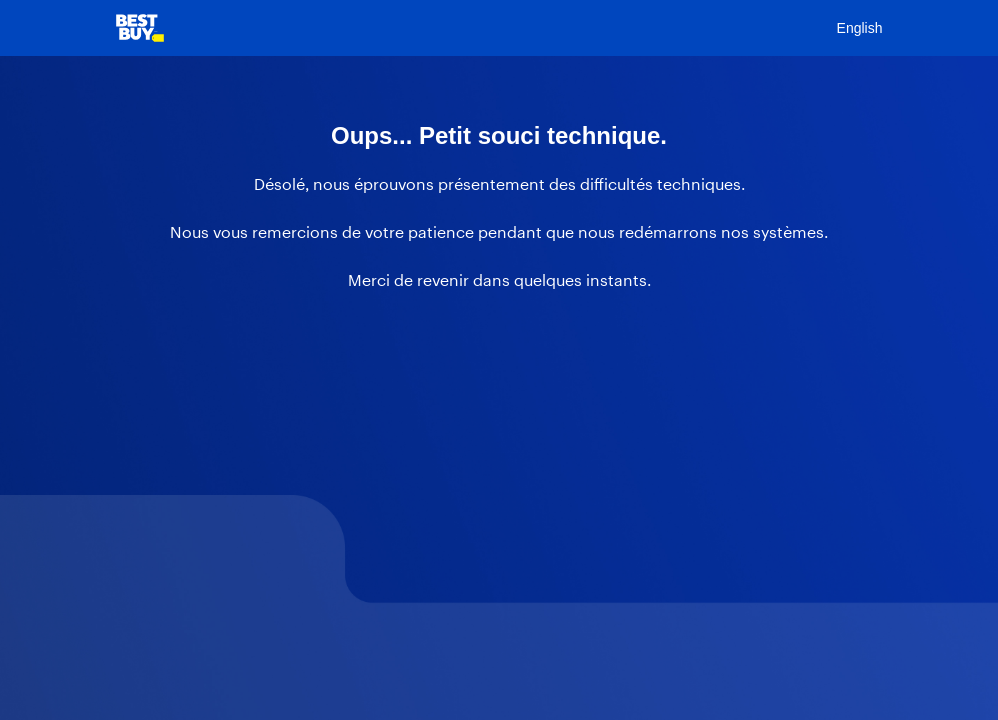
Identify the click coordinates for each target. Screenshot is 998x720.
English (860, 28)
